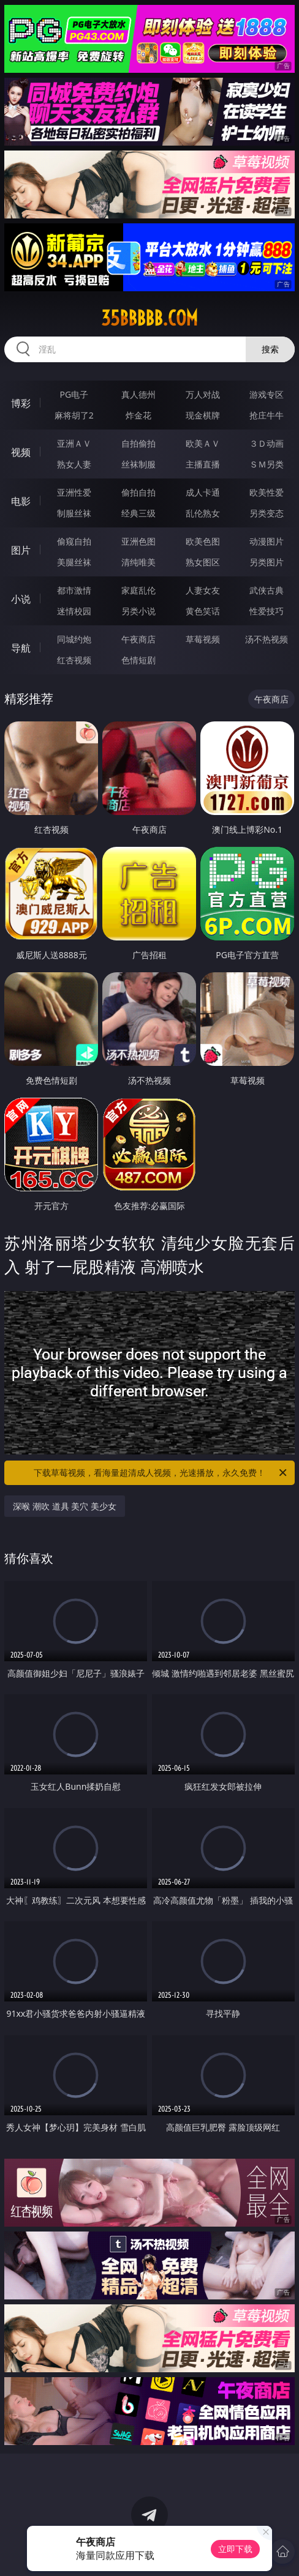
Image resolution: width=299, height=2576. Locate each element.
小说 (21, 599)
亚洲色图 (138, 541)
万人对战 (203, 394)
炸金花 (138, 415)
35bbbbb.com (149, 318)
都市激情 (74, 590)
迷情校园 (74, 611)
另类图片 (266, 562)
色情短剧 (138, 660)
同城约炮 (74, 639)
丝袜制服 (138, 464)
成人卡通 (203, 492)
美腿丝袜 (74, 562)
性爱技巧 (266, 611)
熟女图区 (203, 562)
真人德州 (138, 394)
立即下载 (235, 2549)
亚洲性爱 (74, 492)
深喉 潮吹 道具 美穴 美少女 (64, 1506)
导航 (21, 648)
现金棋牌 (203, 415)
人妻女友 (203, 590)
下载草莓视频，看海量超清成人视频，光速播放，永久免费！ (161, 1472)
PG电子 (73, 394)
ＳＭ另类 (266, 464)
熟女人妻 (74, 464)
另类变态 (266, 513)
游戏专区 (266, 394)
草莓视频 (203, 639)
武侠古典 (266, 590)
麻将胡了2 (74, 415)
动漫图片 (266, 541)
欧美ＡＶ (203, 443)
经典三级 (138, 513)
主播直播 (203, 464)
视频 (21, 452)
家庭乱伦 (138, 590)
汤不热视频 (266, 639)
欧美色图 (203, 541)
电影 (21, 501)
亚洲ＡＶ (74, 443)
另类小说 (138, 611)
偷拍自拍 (138, 492)
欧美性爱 (266, 492)
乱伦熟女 (203, 513)
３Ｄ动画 (266, 443)
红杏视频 (74, 660)
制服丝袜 (74, 513)
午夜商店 (138, 639)
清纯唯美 (138, 562)
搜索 (270, 349)
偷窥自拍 (74, 541)
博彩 (21, 403)
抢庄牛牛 (266, 415)
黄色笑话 (203, 611)
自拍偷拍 (138, 443)
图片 (21, 550)
